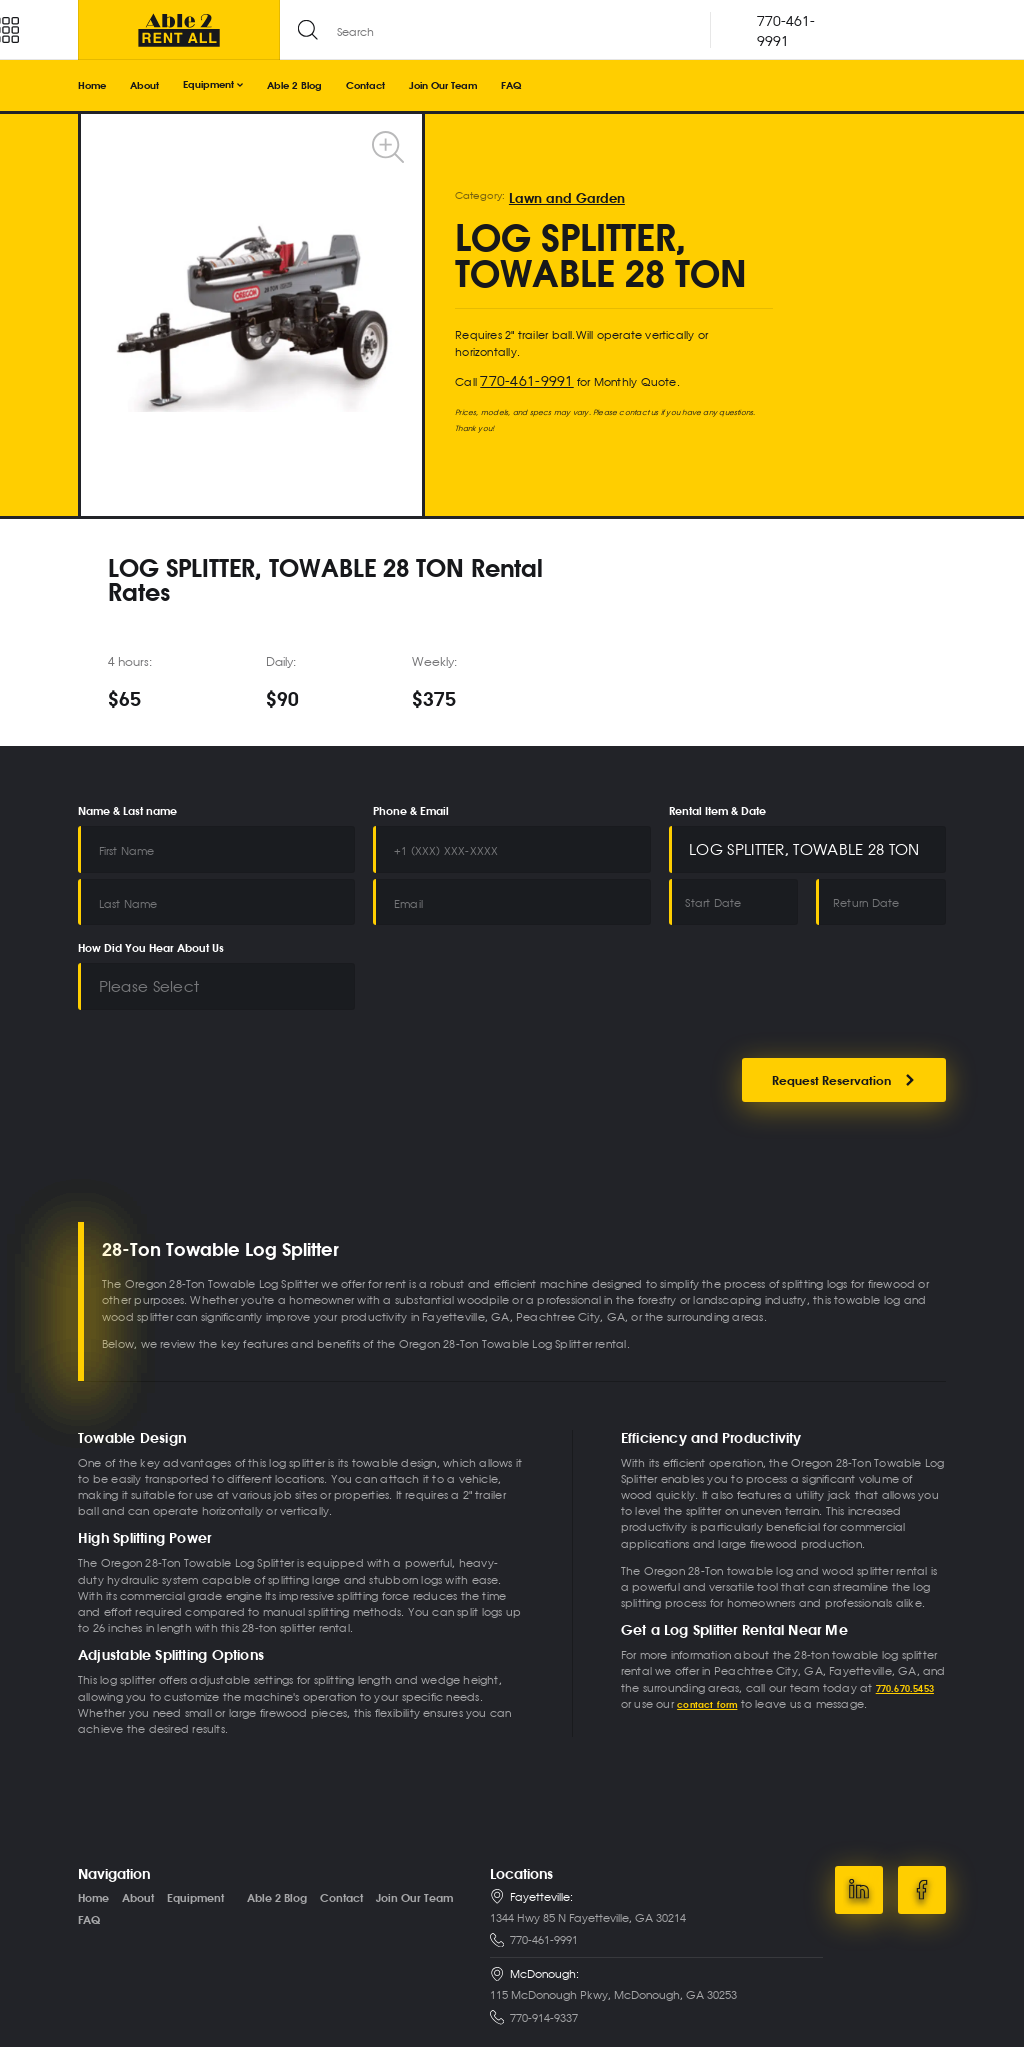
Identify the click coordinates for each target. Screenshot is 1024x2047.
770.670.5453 (910, 1651)
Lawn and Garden (553, 199)
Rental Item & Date (717, 812)
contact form (712, 1667)
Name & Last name (127, 812)
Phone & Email (411, 812)
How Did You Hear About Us (151, 928)
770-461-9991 (515, 378)
